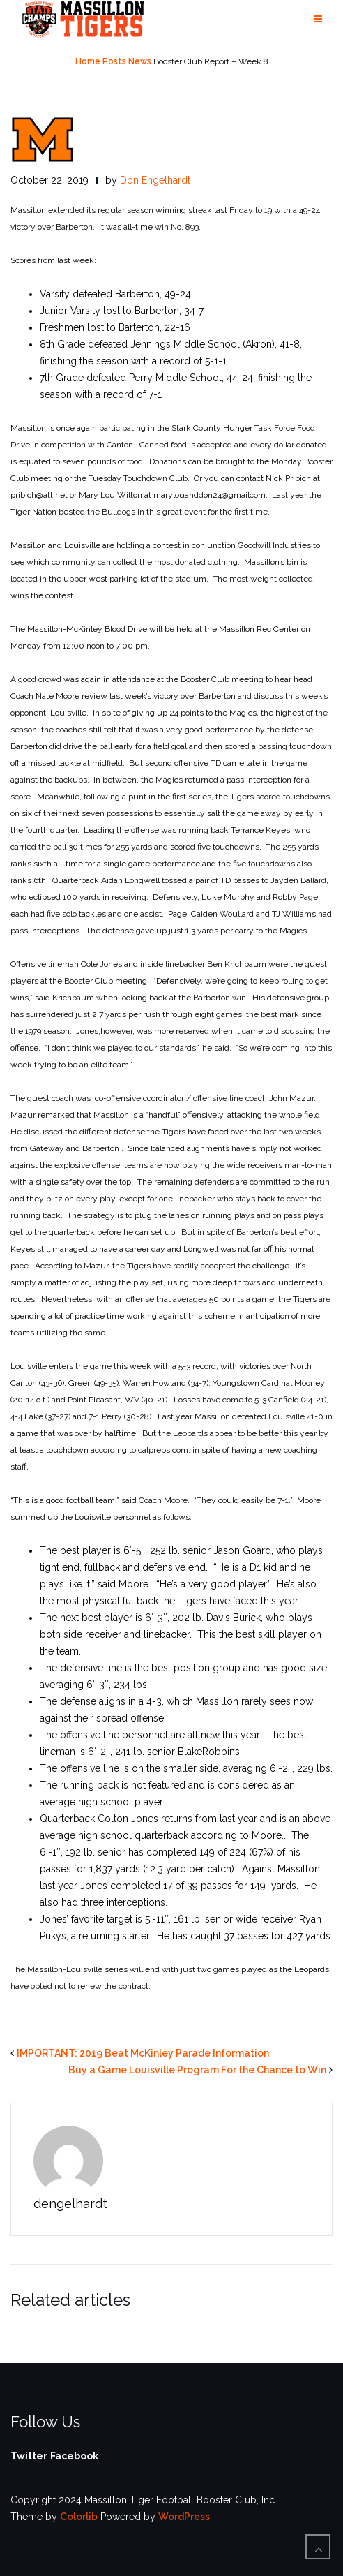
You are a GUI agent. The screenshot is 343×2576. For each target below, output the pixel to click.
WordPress (184, 2516)
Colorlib (79, 2516)
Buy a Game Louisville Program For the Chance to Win (197, 2069)
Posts (114, 61)
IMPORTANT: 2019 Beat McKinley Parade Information (143, 2053)
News (139, 61)
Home (87, 61)
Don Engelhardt (155, 180)
